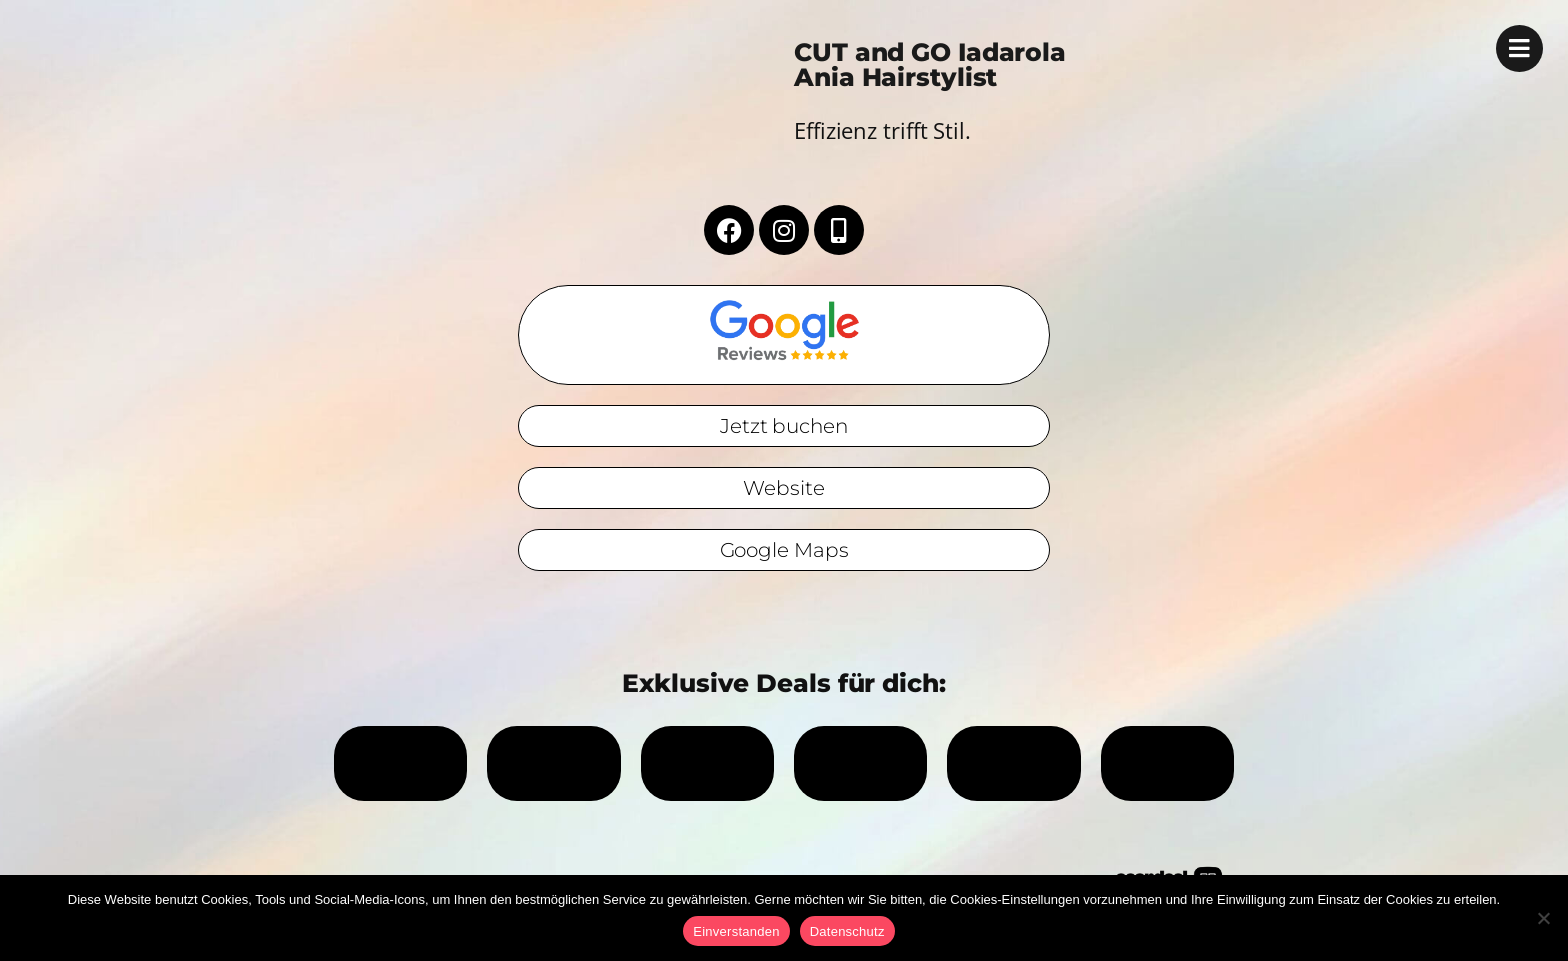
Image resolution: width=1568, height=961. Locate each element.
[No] (1543, 918)
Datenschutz (847, 931)
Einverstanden (736, 931)
